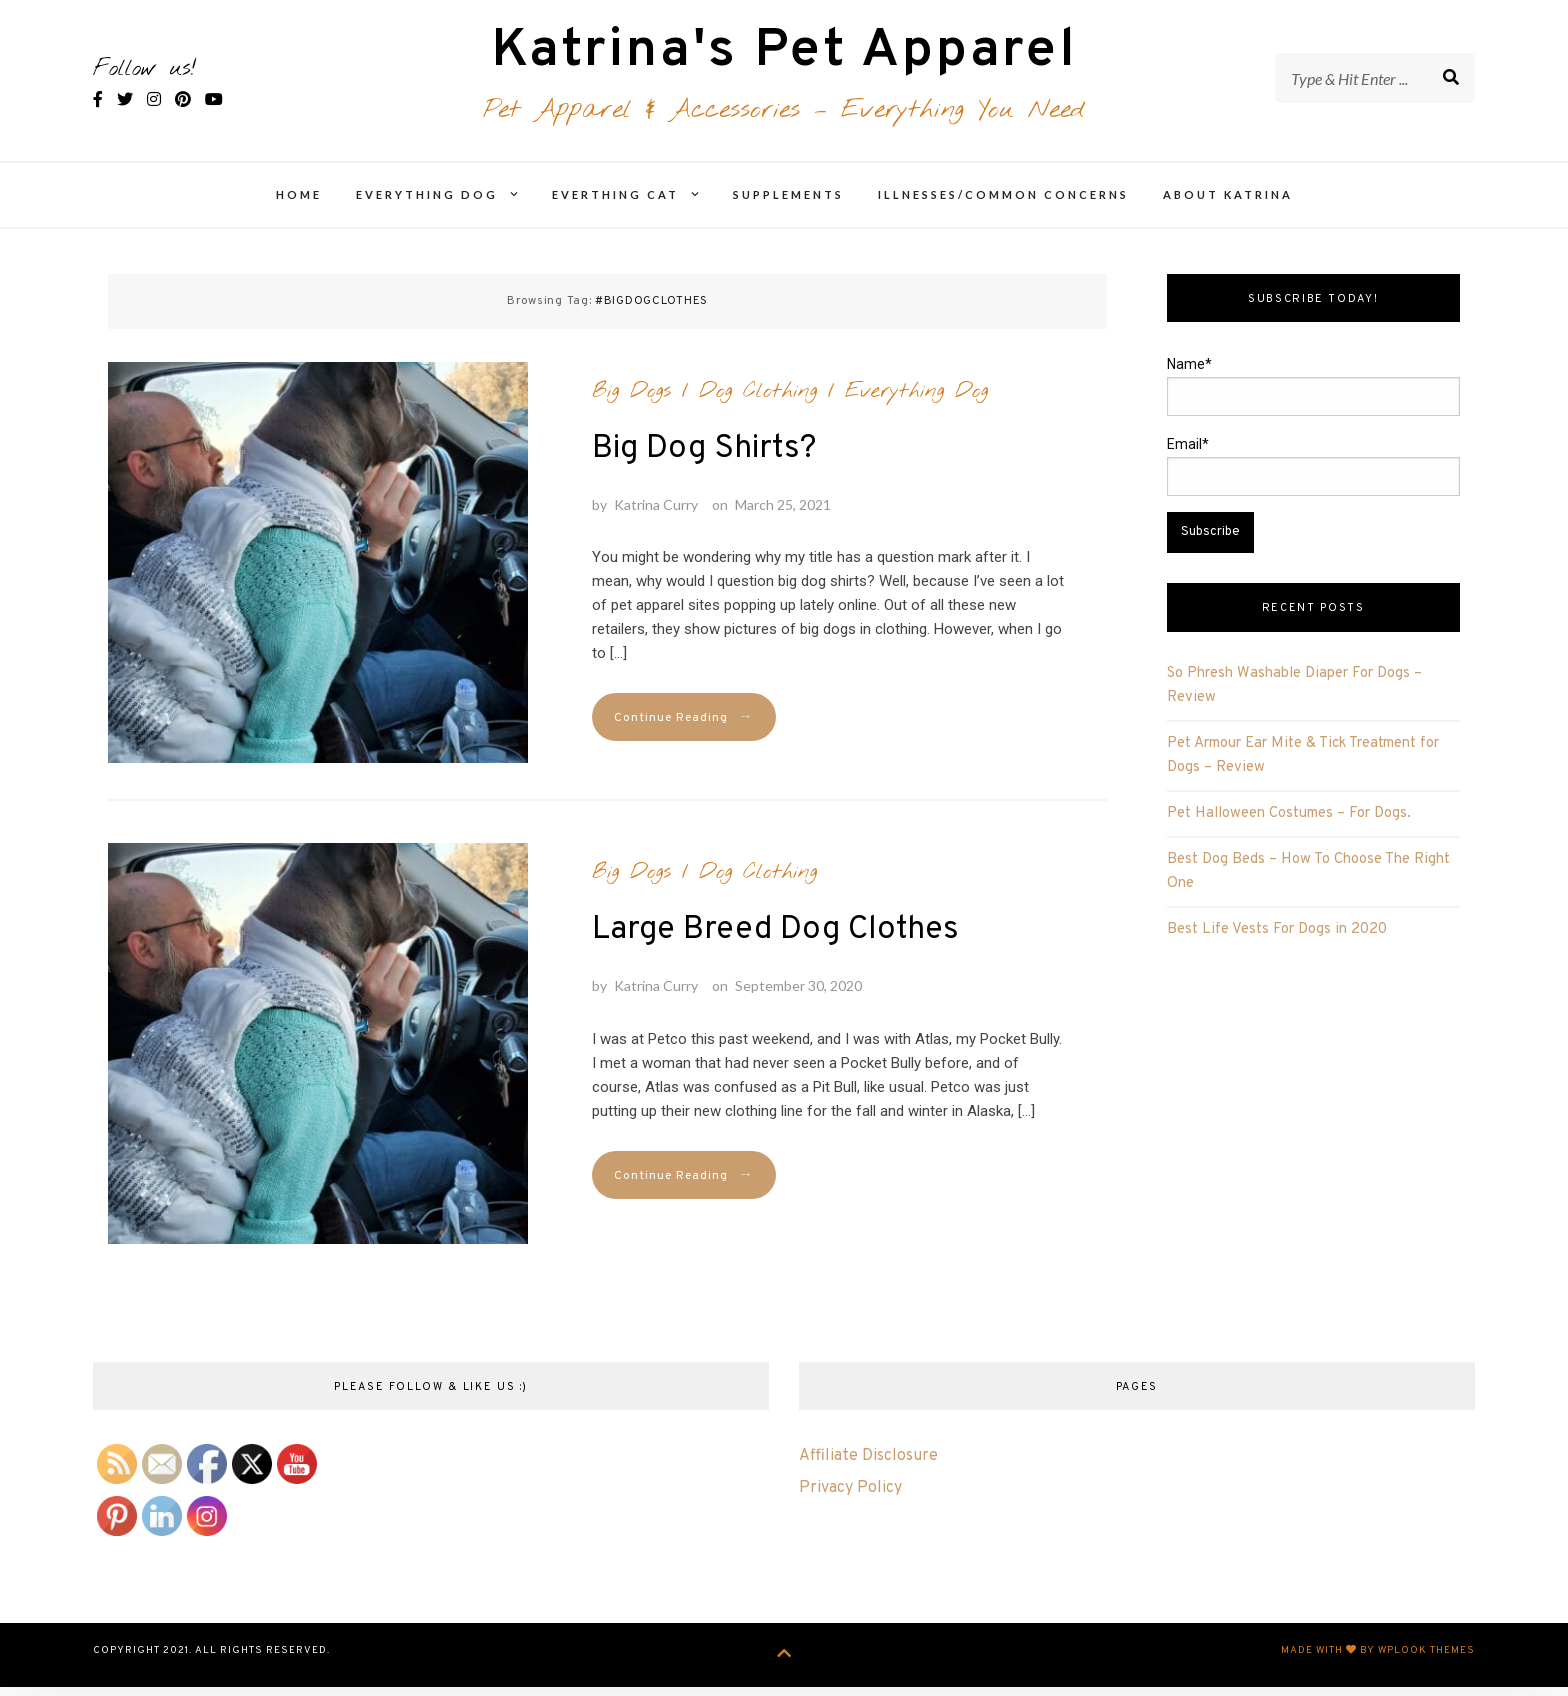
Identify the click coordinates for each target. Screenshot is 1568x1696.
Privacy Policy (850, 1499)
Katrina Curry (656, 515)
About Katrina (1228, 206)
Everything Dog (427, 206)
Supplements (788, 206)
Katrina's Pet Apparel (784, 58)
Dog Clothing (758, 402)
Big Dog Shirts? (704, 460)
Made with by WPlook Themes (1378, 1662)
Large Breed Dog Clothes (775, 942)
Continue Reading (683, 729)
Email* (1313, 478)
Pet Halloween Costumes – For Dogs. (1289, 825)
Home (299, 206)
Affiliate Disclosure (868, 1467)
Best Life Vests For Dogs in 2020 (1277, 941)
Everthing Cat (615, 206)
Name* (1313, 398)
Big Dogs (631, 402)
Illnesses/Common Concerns (1003, 206)
